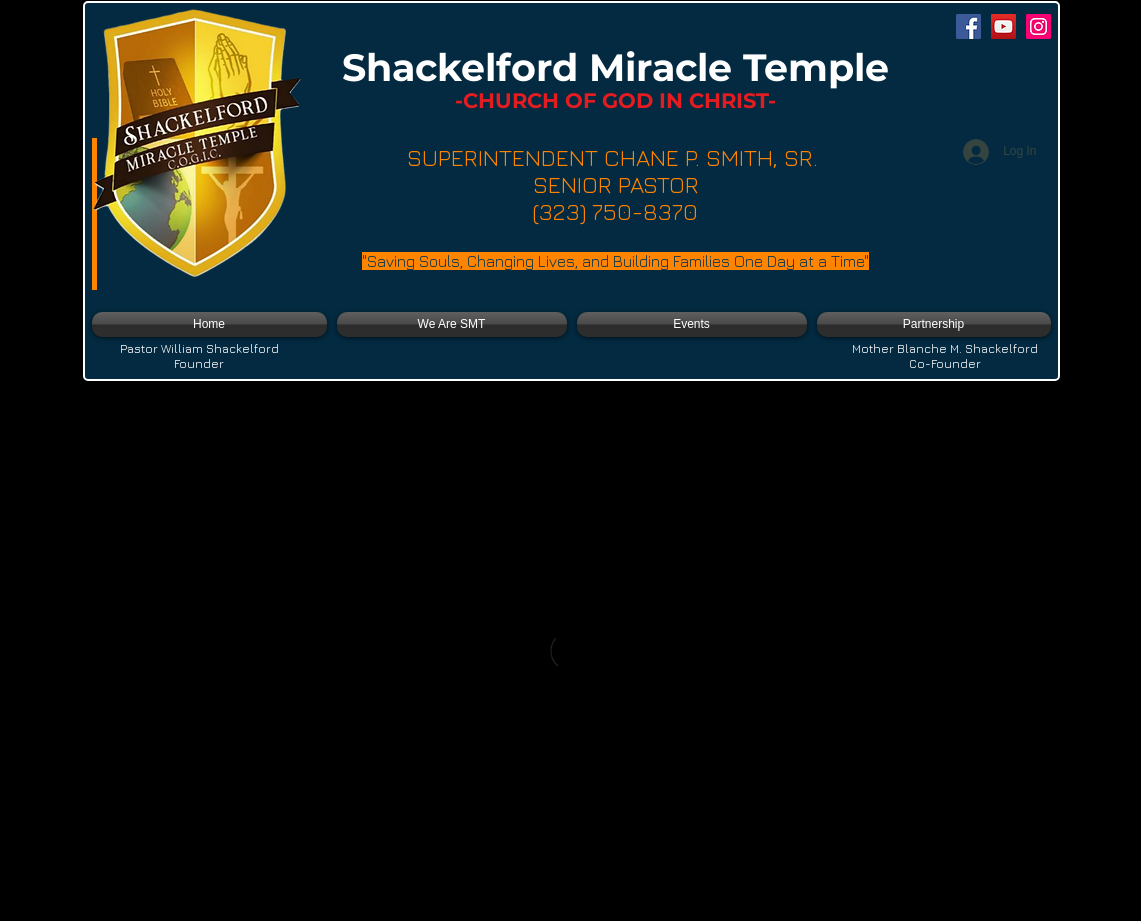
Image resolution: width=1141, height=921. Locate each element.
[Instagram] (1038, 26)
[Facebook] (968, 26)
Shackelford (465, 67)
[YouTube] (1003, 26)
